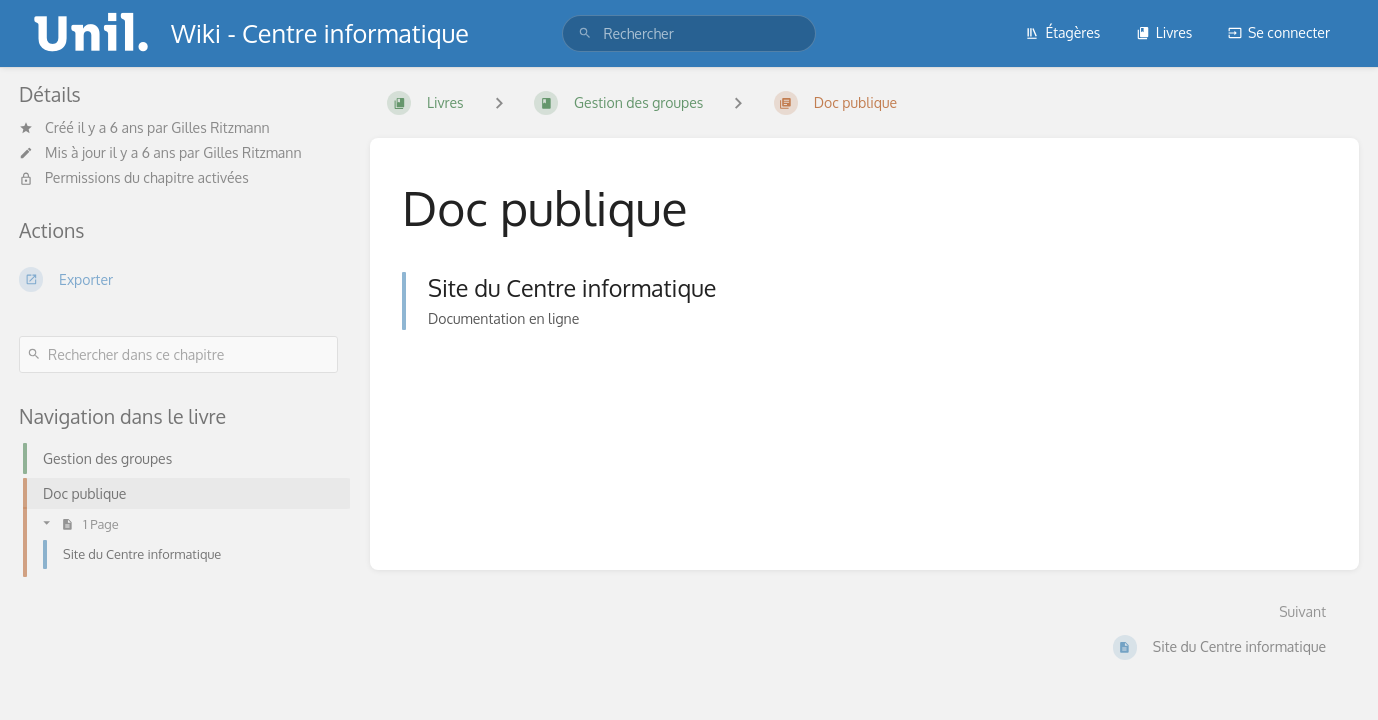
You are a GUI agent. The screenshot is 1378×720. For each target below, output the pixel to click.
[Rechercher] (585, 33)
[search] (688, 33)
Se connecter (1279, 32)
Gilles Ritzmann (220, 127)
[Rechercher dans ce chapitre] (178, 354)
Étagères (1062, 32)
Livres (1164, 32)
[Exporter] (178, 279)
